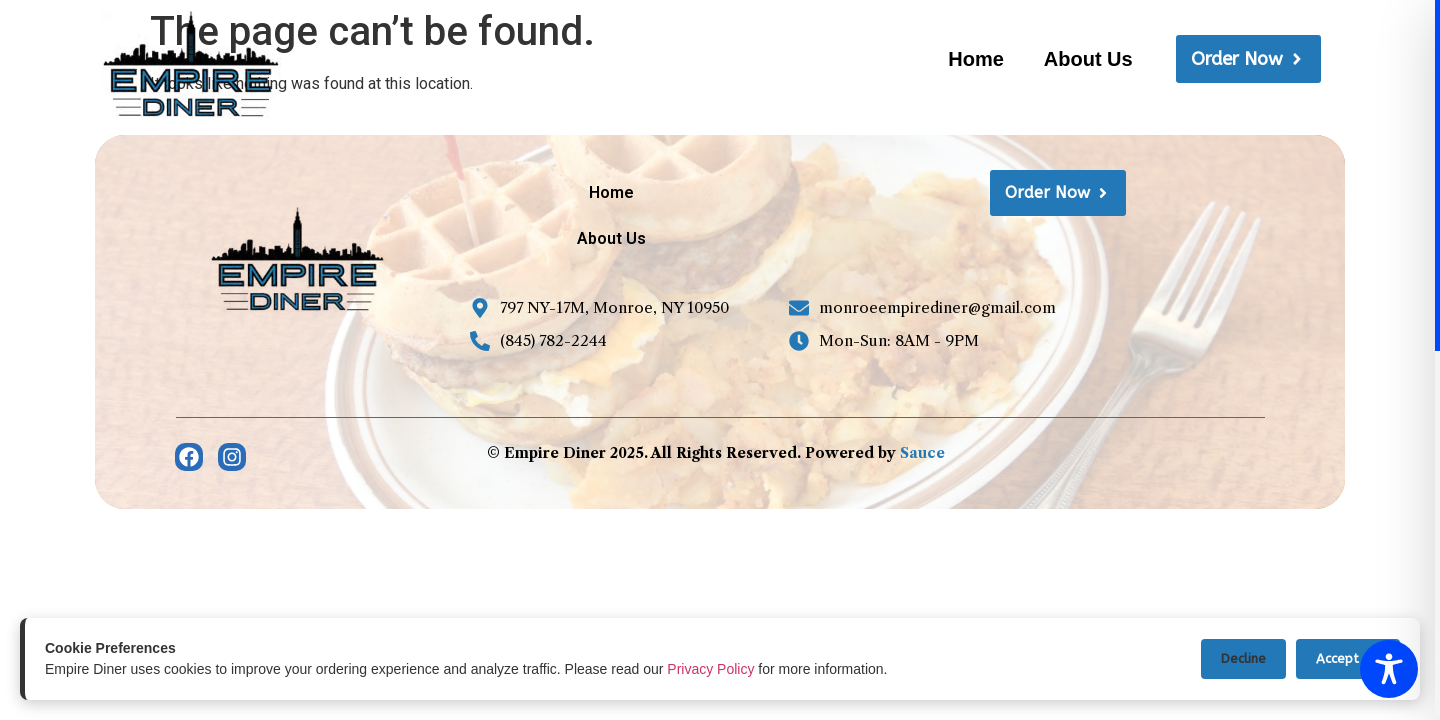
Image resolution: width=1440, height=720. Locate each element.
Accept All (1348, 658)
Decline (1243, 658)
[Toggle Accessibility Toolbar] (1389, 669)
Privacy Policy (710, 669)
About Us (1088, 59)
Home (976, 59)
